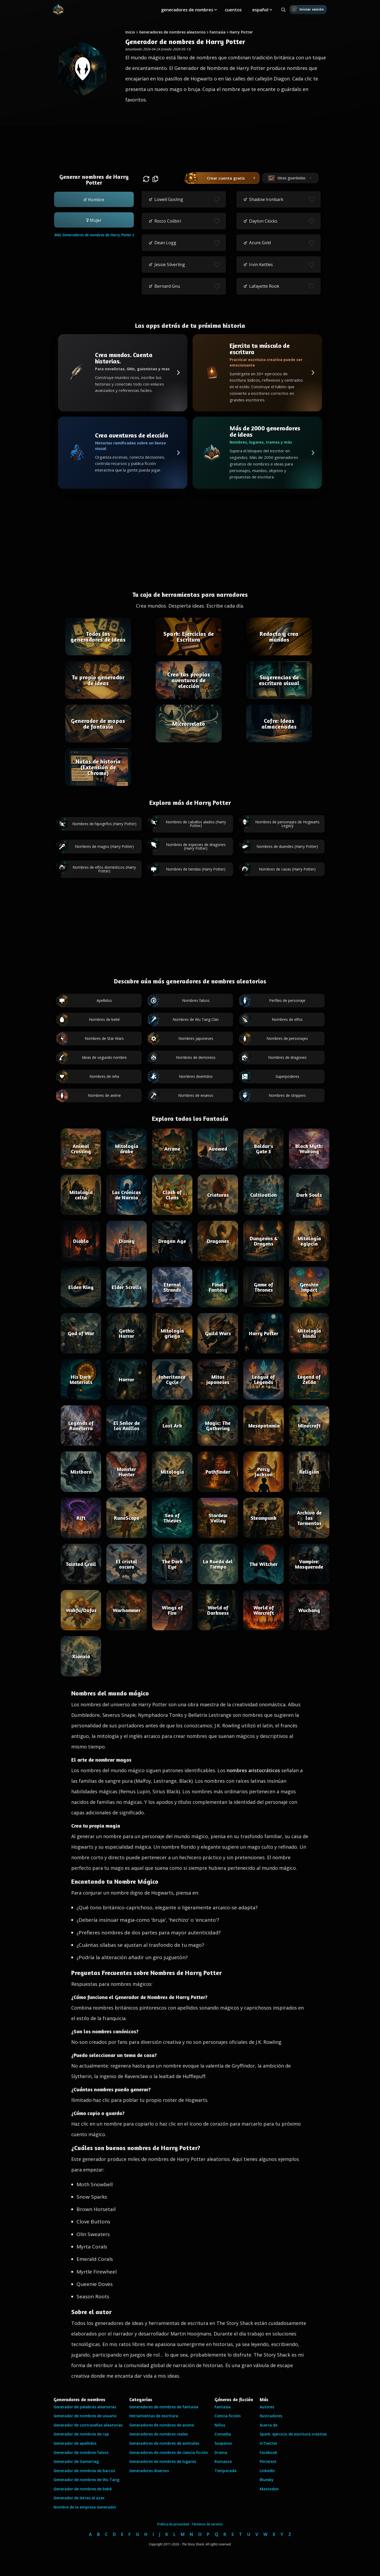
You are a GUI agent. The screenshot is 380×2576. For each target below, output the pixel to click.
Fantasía (218, 32)
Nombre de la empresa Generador (85, 2507)
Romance (223, 2461)
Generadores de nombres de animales (164, 2443)
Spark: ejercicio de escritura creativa (293, 2433)
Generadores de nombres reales (158, 2433)
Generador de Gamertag (76, 2461)
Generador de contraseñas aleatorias (88, 2425)
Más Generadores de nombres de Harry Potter (92, 235)
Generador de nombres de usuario (85, 2415)
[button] (94, 199)
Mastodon (269, 2488)
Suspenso (223, 2443)
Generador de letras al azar (79, 2497)
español (260, 10)
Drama (221, 2452)
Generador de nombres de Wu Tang (86, 2479)
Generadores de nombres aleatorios (172, 32)
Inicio (130, 32)
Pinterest (268, 2461)
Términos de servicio (207, 2524)
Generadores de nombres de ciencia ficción (168, 2452)
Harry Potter (241, 32)
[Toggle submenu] (215, 10)
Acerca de (268, 2425)
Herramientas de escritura (153, 2415)
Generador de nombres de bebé (83, 2488)
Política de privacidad (173, 2524)
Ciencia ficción (228, 2415)
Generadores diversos (149, 2470)
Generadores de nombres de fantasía (163, 2406)
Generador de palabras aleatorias (85, 2406)
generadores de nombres (187, 10)
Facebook (268, 2452)
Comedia (223, 2433)
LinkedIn (267, 2470)
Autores (267, 2406)
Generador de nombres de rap (81, 2433)
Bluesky (267, 2479)
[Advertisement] (190, 143)
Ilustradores (271, 2415)
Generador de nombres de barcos (84, 2470)
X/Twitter (268, 2443)
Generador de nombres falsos (81, 2452)
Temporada (225, 2470)
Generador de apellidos (75, 2443)
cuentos (233, 10)
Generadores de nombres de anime (161, 2425)
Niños (220, 2425)
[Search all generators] (283, 10)
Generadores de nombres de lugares (162, 2461)
